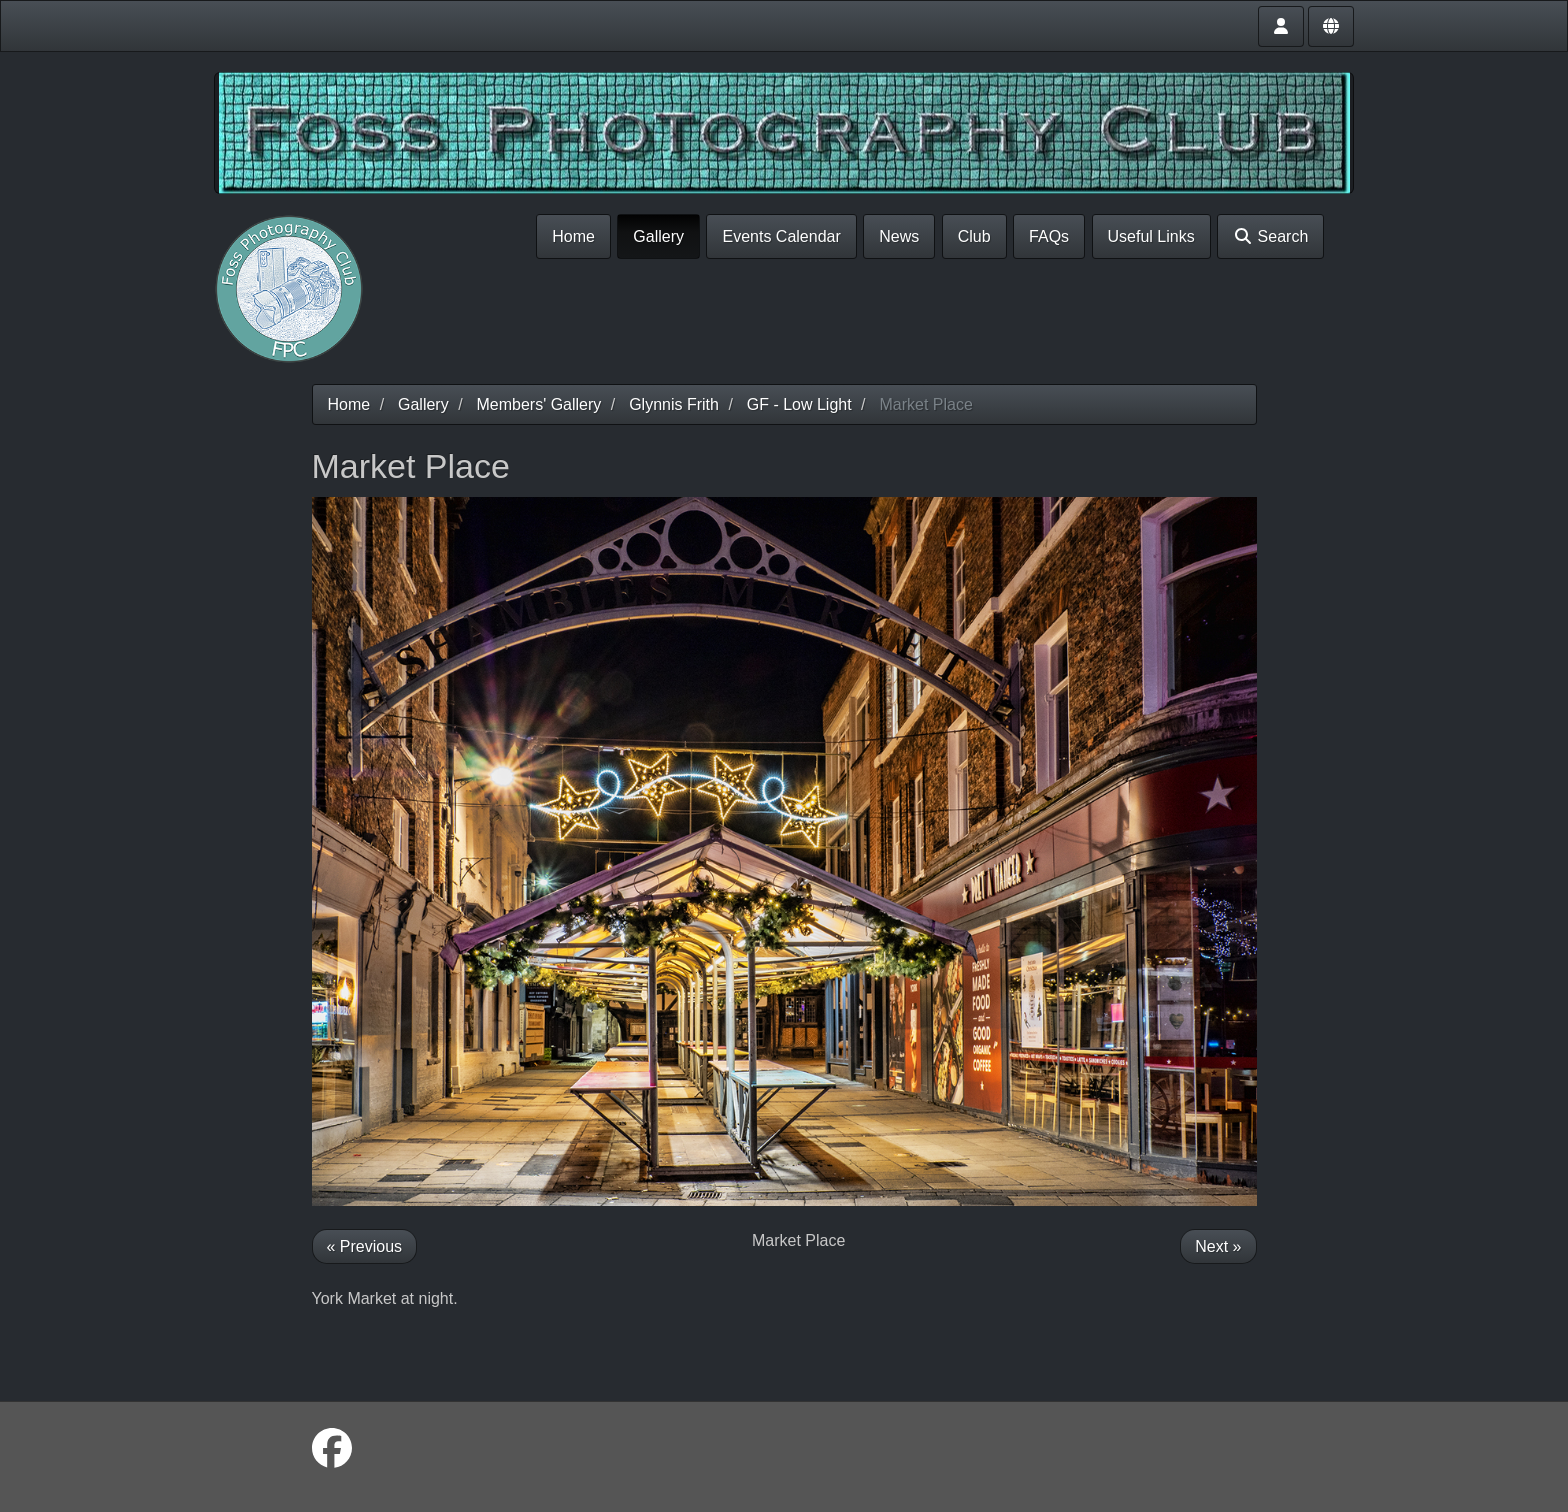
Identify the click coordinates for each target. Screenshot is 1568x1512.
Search (1270, 236)
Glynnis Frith (674, 404)
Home (573, 236)
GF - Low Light (799, 404)
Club (974, 236)
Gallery (658, 236)
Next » (1218, 1246)
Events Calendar (781, 236)
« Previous (365, 1246)
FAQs (1049, 236)
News (899, 236)
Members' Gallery (538, 404)
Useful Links (1151, 236)
